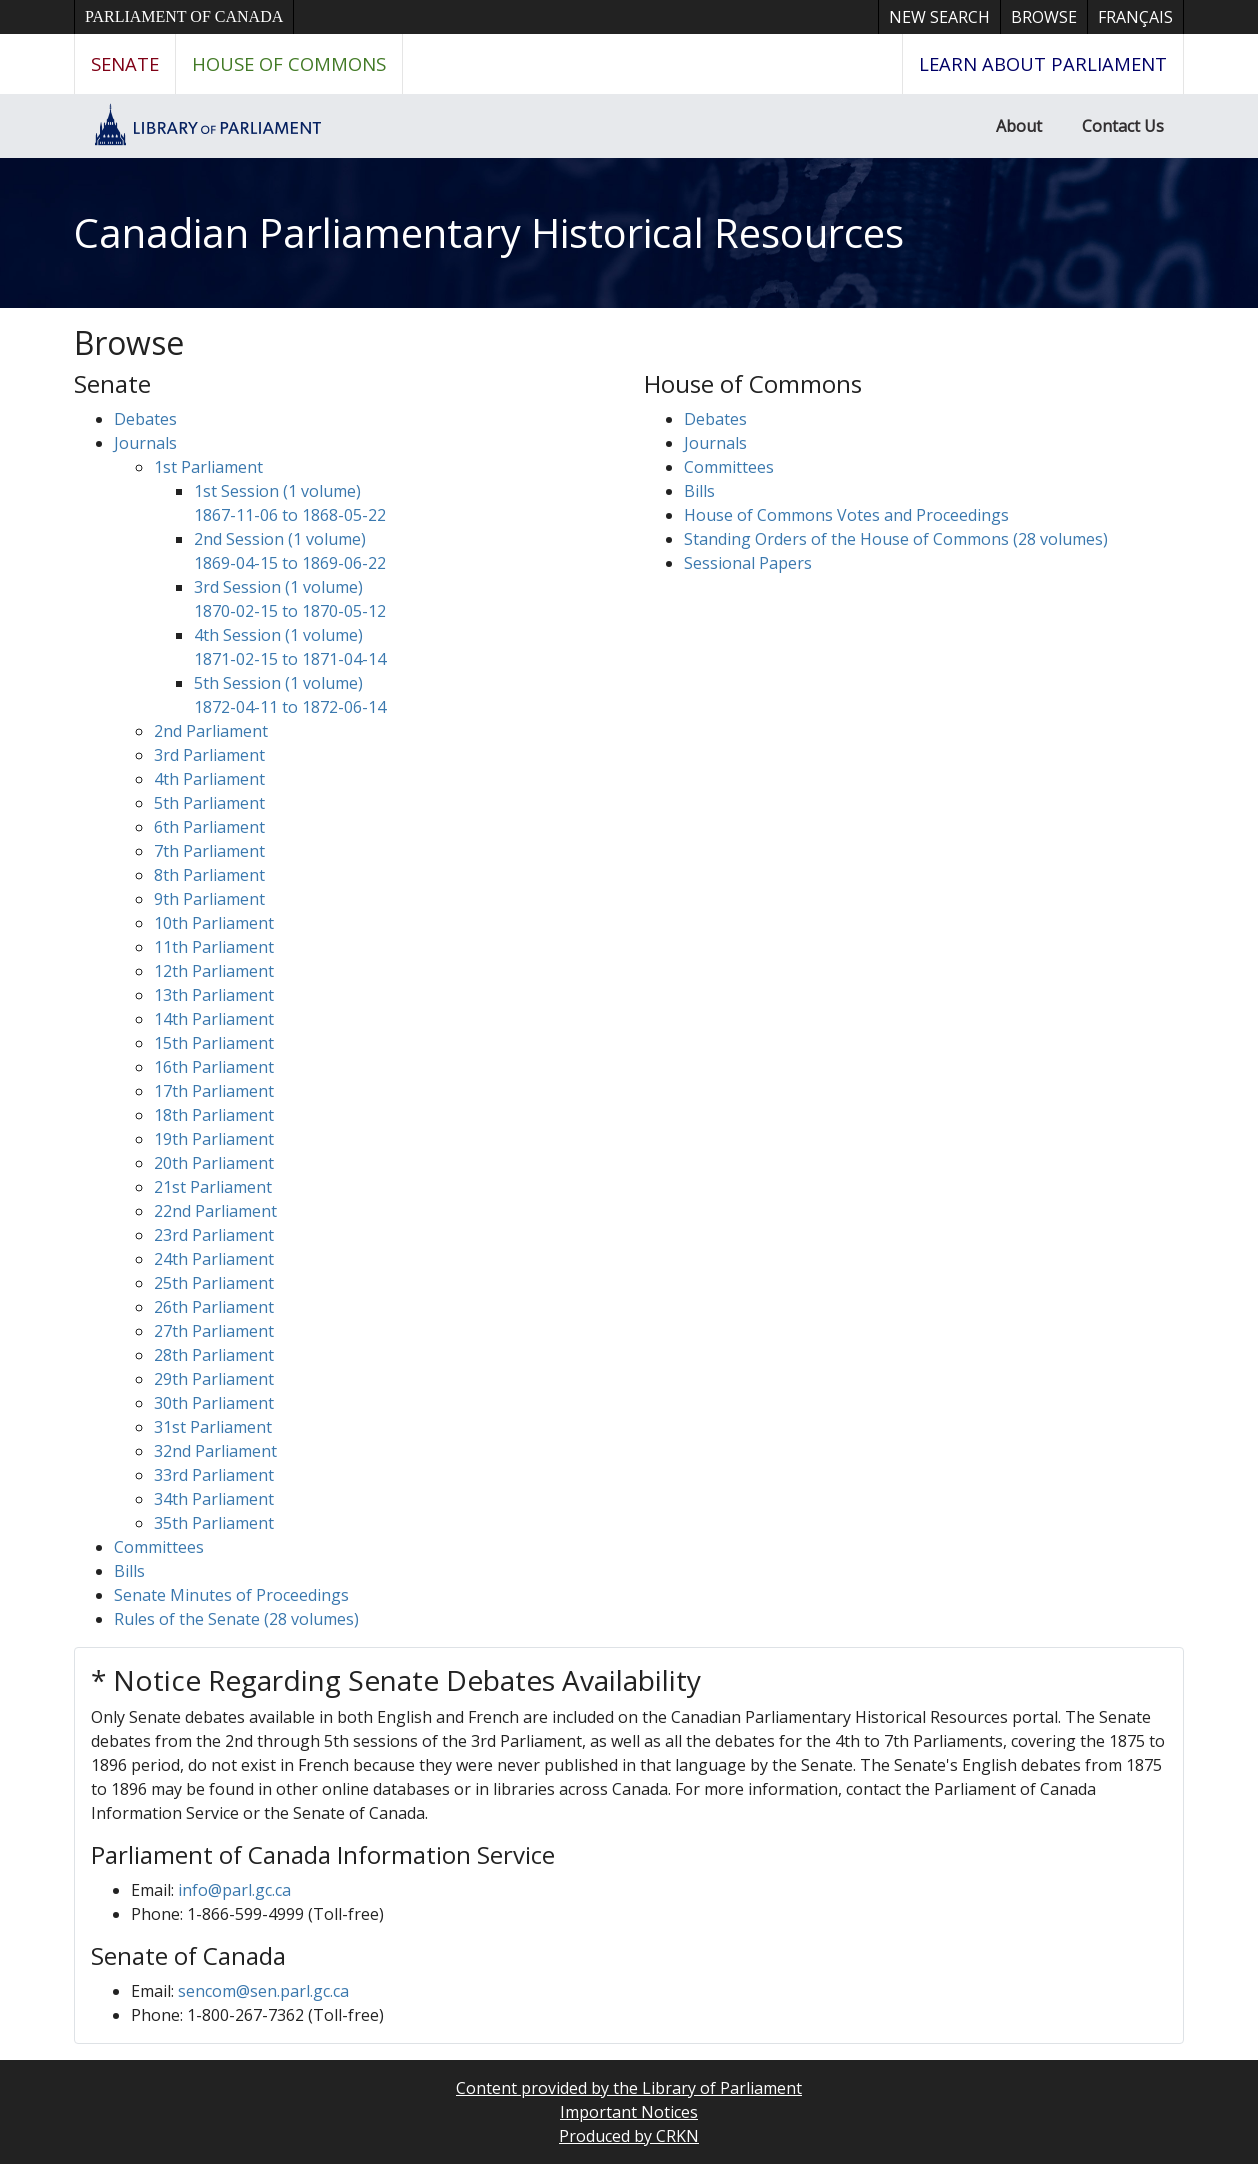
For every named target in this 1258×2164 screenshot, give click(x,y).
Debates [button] (145, 419)
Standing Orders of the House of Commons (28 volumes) (896, 539)
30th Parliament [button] (214, 1403)
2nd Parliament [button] (211, 731)
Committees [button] (159, 1547)
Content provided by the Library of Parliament (629, 2088)
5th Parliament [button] (209, 803)
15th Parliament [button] (214, 1043)
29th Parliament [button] (214, 1379)
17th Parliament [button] (214, 1091)
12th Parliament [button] (214, 971)
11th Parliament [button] (214, 947)
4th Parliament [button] (209, 779)
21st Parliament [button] (213, 1187)
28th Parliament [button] (214, 1355)
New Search (939, 17)
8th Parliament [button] (209, 875)
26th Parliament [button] (214, 1307)
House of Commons (289, 63)
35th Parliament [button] (214, 1523)
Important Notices (629, 2112)
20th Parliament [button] (214, 1163)
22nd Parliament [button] (215, 1211)
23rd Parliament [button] (214, 1235)
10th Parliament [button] (214, 923)
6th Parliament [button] (209, 827)
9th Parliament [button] (209, 899)
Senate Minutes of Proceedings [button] (231, 1595)
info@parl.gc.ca (234, 1890)
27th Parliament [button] (214, 1331)
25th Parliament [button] (214, 1283)
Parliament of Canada (184, 16)
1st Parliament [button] (208, 467)
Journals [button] (145, 443)
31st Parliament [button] (213, 1427)
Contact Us (1123, 126)
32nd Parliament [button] (215, 1451)
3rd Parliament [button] (209, 755)
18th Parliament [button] (214, 1115)
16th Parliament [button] (214, 1067)
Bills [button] (129, 1571)
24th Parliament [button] (214, 1259)
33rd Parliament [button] (214, 1475)
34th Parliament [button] (214, 1499)
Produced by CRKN (629, 2136)
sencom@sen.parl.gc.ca (263, 1991)
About (1019, 126)
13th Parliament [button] (214, 995)
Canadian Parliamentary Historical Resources (489, 232)
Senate (125, 63)
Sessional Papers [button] (748, 563)
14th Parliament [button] (214, 1019)
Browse (1044, 17)
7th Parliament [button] (209, 851)
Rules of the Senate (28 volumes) (236, 1619)
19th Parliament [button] (214, 1139)
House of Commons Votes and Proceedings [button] (846, 515)
